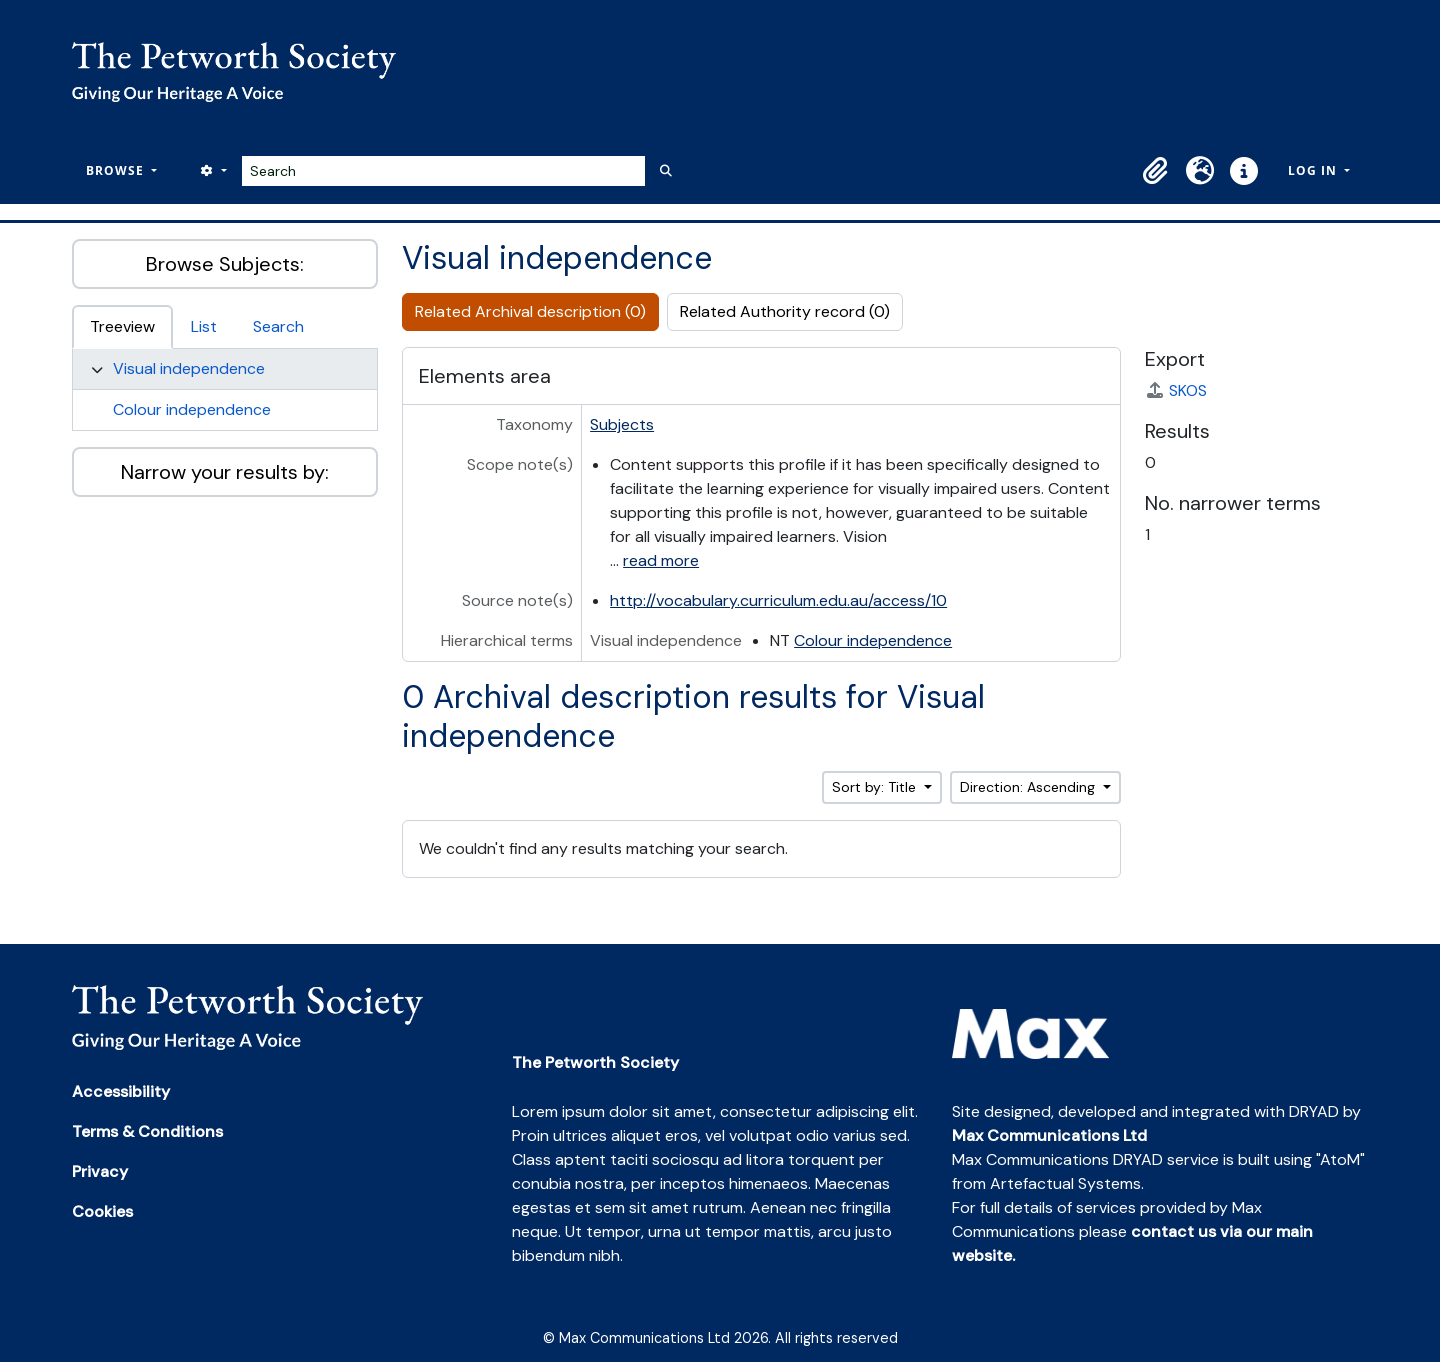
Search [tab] (278, 326)
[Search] (443, 171)
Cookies (102, 1211)
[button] (1156, 171)
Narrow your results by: (225, 472)
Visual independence (189, 368)
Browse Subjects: (225, 264)
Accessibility (121, 1091)
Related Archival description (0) (530, 311)
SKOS (1176, 390)
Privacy (100, 1171)
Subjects (622, 424)
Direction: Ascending (1029, 787)
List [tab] (204, 326)
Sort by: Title (876, 787)
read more (661, 560)
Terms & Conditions (147, 1131)
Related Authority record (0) (785, 311)
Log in (1314, 170)
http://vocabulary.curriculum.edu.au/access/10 (778, 600)
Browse (117, 170)
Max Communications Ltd (1049, 1135)
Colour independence (192, 409)
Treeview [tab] (122, 326)
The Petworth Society (595, 1062)
